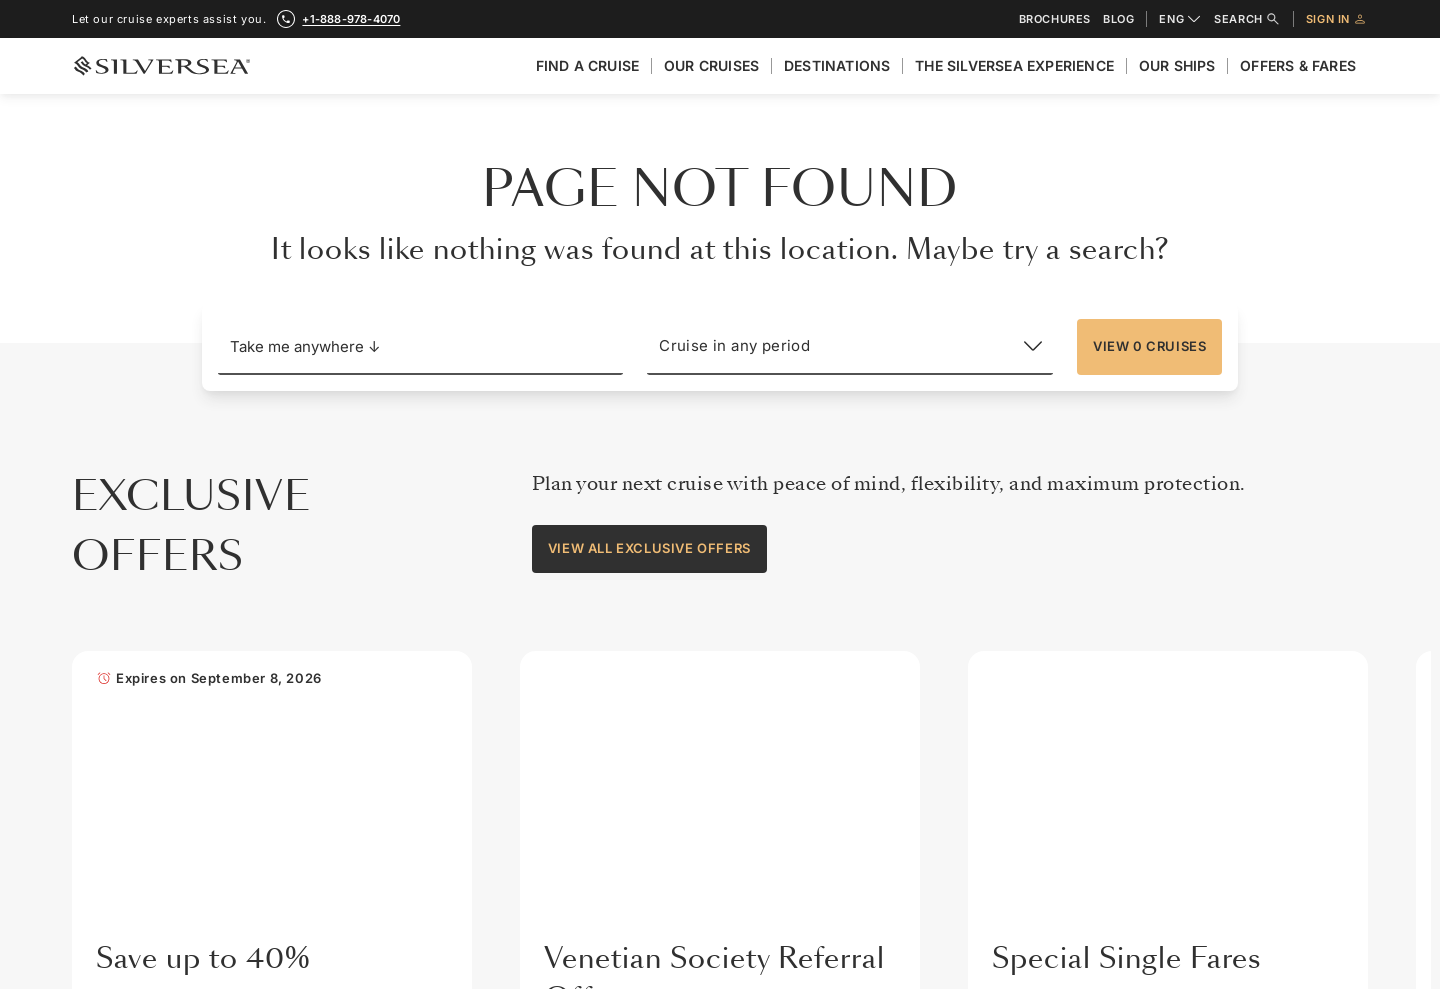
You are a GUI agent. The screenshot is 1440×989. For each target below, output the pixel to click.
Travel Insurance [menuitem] (1006, 586)
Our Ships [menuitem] (1177, 65)
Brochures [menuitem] (1196, 586)
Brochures (1055, 19)
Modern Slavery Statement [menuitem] (838, 839)
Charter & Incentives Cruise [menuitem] (1247, 839)
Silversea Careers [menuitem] (812, 755)
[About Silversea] (829, 487)
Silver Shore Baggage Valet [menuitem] (1037, 797)
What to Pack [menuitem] (995, 755)
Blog (1118, 19)
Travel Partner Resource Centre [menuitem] (1259, 797)
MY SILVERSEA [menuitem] (1209, 924)
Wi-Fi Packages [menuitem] (1002, 670)
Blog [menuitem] (1179, 882)
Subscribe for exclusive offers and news (384, 744)
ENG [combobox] (1180, 19)
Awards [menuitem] (781, 670)
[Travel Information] (1041, 487)
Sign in (1337, 19)
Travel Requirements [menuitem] (1018, 628)
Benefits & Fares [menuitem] (1214, 670)
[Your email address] (641, 811)
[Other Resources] (1240, 487)
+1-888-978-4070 (384, 597)
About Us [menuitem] (787, 544)
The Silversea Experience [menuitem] (1014, 65)
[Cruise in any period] (850, 347)
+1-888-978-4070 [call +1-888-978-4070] (351, 19)
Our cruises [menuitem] (711, 65)
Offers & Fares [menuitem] (1298, 65)
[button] (421, 347)
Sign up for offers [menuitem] (812, 882)
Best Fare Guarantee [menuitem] (1226, 713)
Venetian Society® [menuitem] (1220, 628)
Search (1247, 19)
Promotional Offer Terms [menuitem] (1238, 755)
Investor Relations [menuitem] (814, 628)
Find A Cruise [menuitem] (588, 65)
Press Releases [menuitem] (805, 797)
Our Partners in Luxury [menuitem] (826, 713)
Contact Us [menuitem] (1198, 544)
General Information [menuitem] (1016, 544)
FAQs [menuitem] (972, 713)
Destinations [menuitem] (837, 65)
